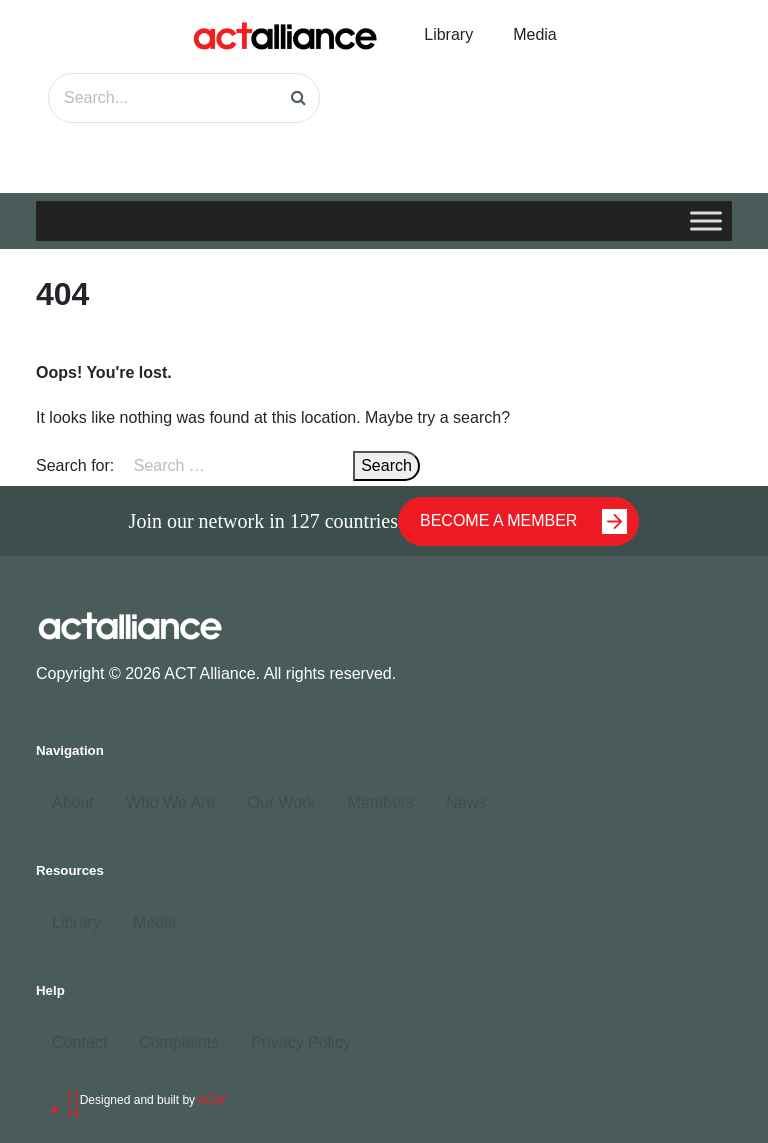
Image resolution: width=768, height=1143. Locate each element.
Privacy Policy (301, 1042)
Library (448, 34)
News (466, 802)
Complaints (179, 1042)
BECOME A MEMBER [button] (523, 521)
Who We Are (171, 802)
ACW (212, 1100)
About (73, 802)
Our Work (281, 802)
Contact (79, 1042)
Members (380, 802)
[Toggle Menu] (706, 220)
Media (535, 34)
